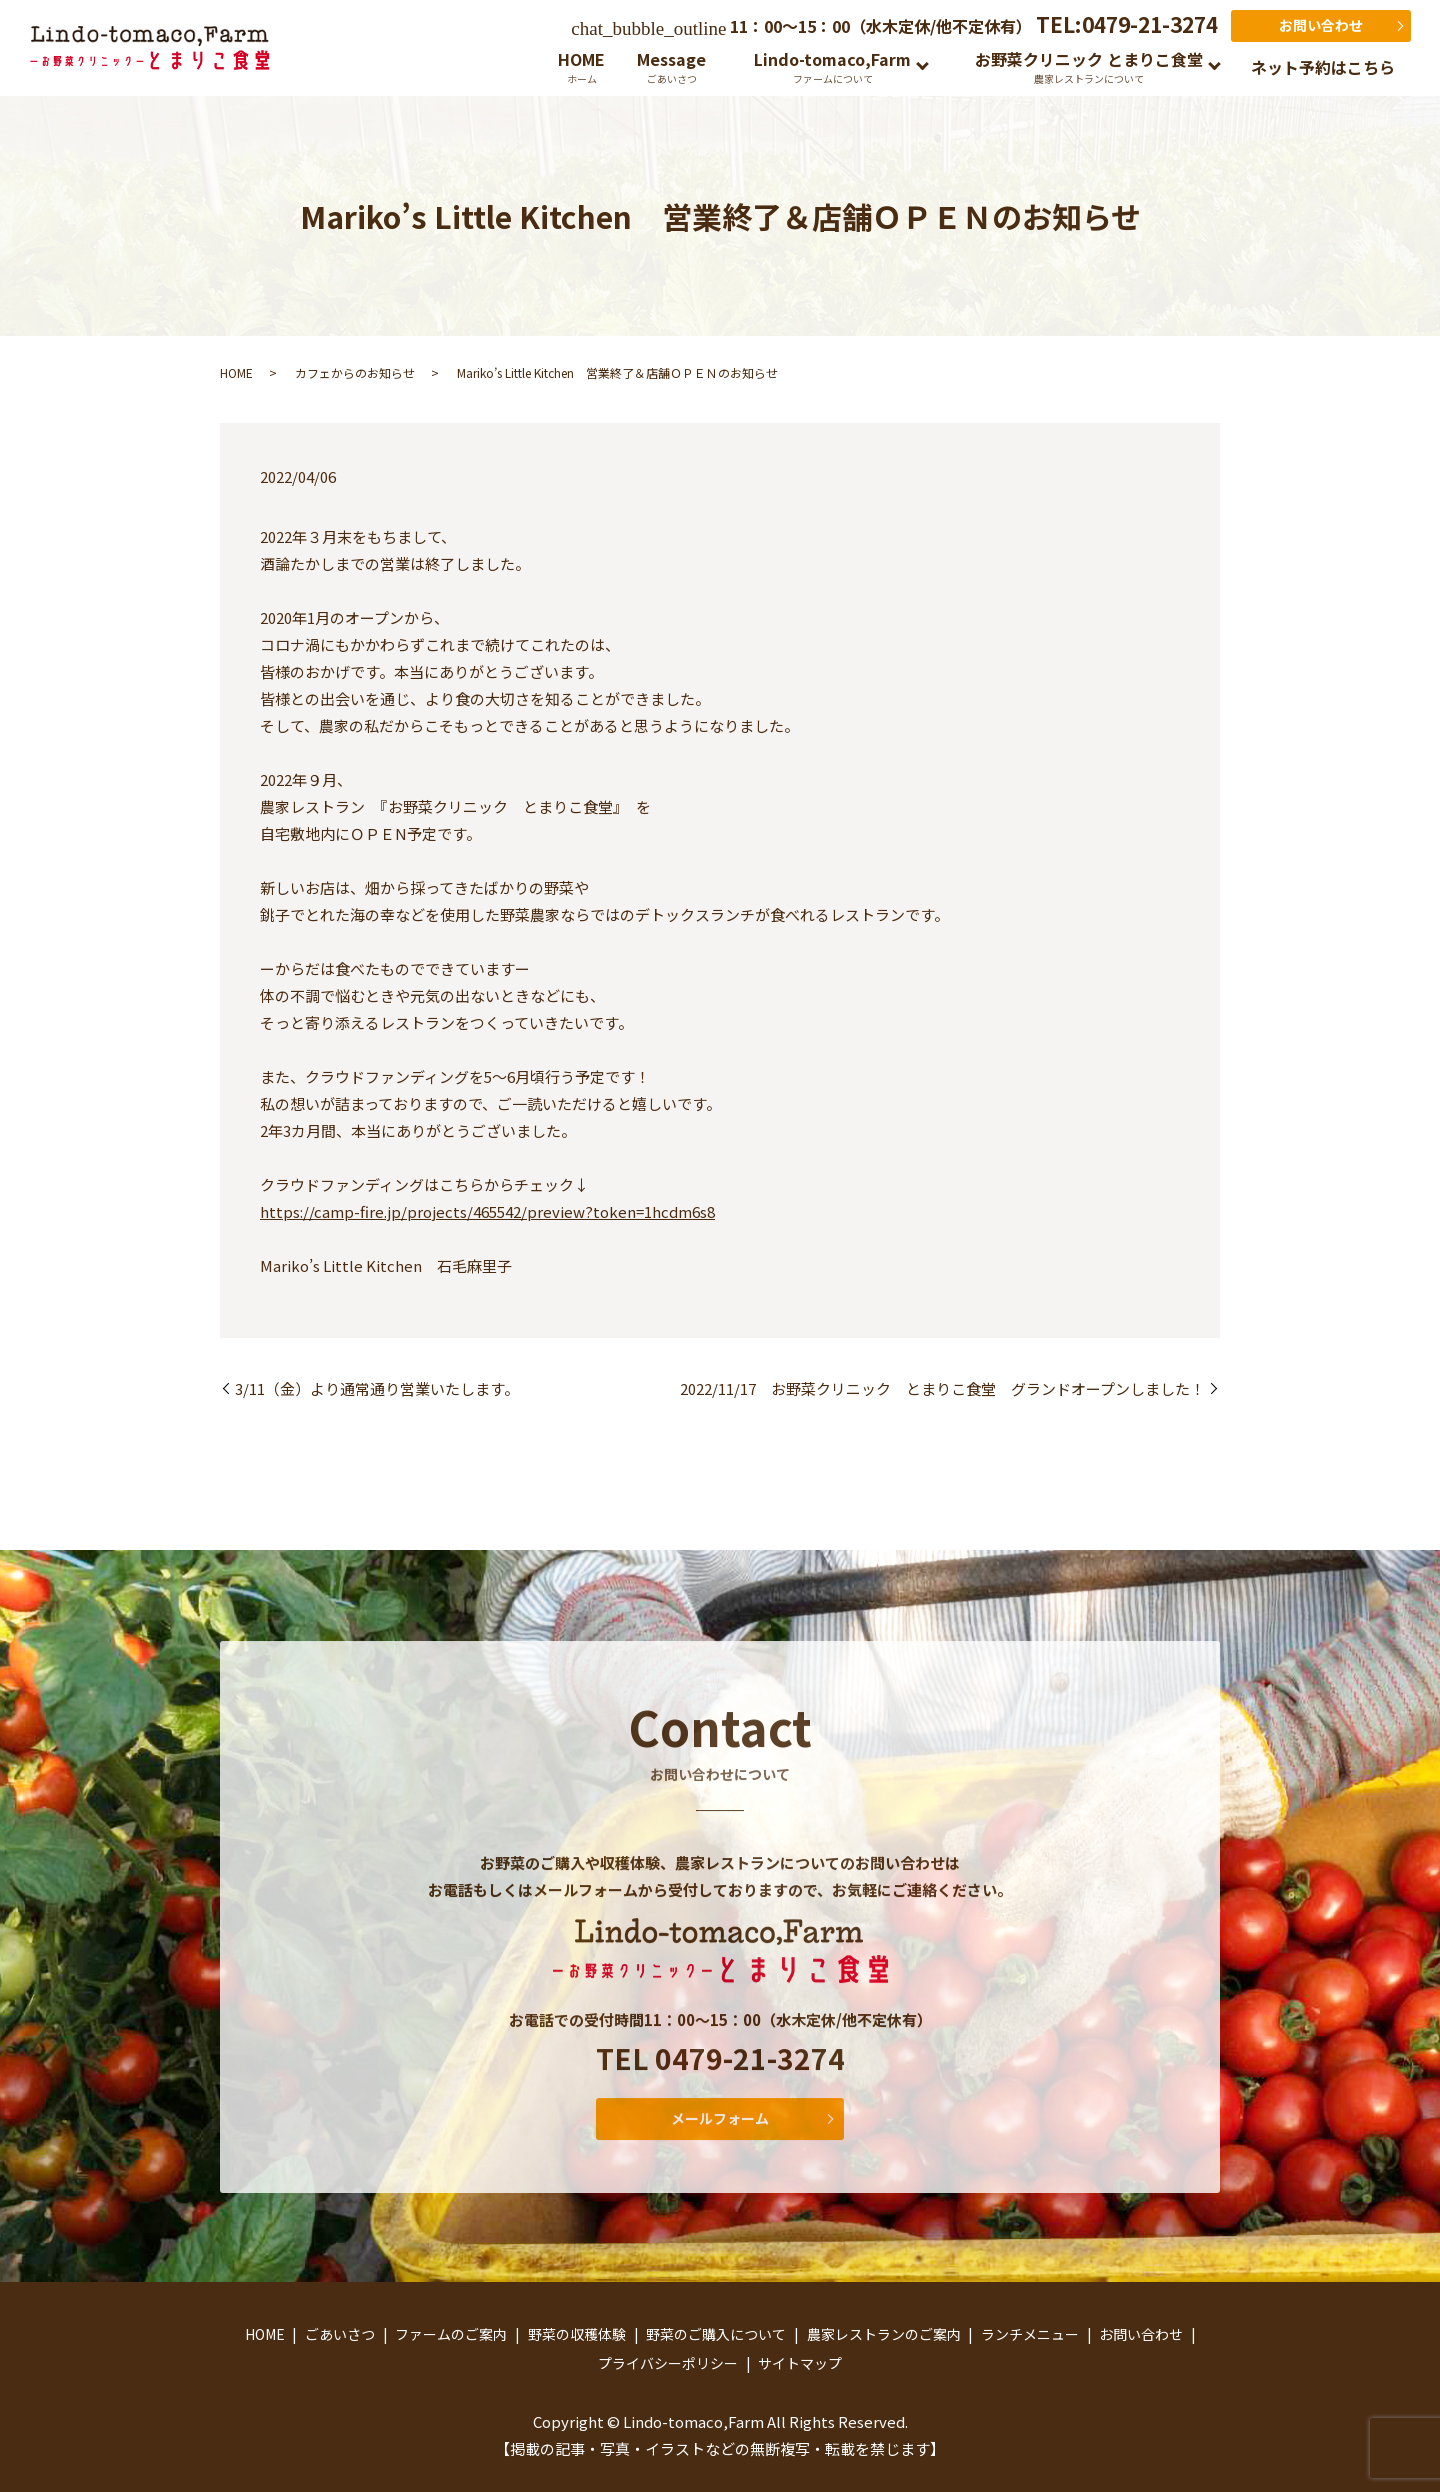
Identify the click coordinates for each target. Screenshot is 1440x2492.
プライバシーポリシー (668, 2363)
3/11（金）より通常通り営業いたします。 (377, 1388)
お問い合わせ (1321, 25)
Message (671, 66)
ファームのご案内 (451, 2334)
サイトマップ (800, 2363)
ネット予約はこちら (1323, 67)
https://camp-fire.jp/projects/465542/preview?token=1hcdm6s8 (487, 1211)
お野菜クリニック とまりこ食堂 (1089, 66)
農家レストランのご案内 (884, 2334)
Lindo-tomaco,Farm (832, 66)
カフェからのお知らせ (355, 372)
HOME (581, 66)
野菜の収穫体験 (577, 2334)
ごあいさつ (340, 2334)
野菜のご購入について (716, 2334)
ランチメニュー (1030, 2334)
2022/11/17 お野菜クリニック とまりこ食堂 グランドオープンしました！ (942, 1388)
